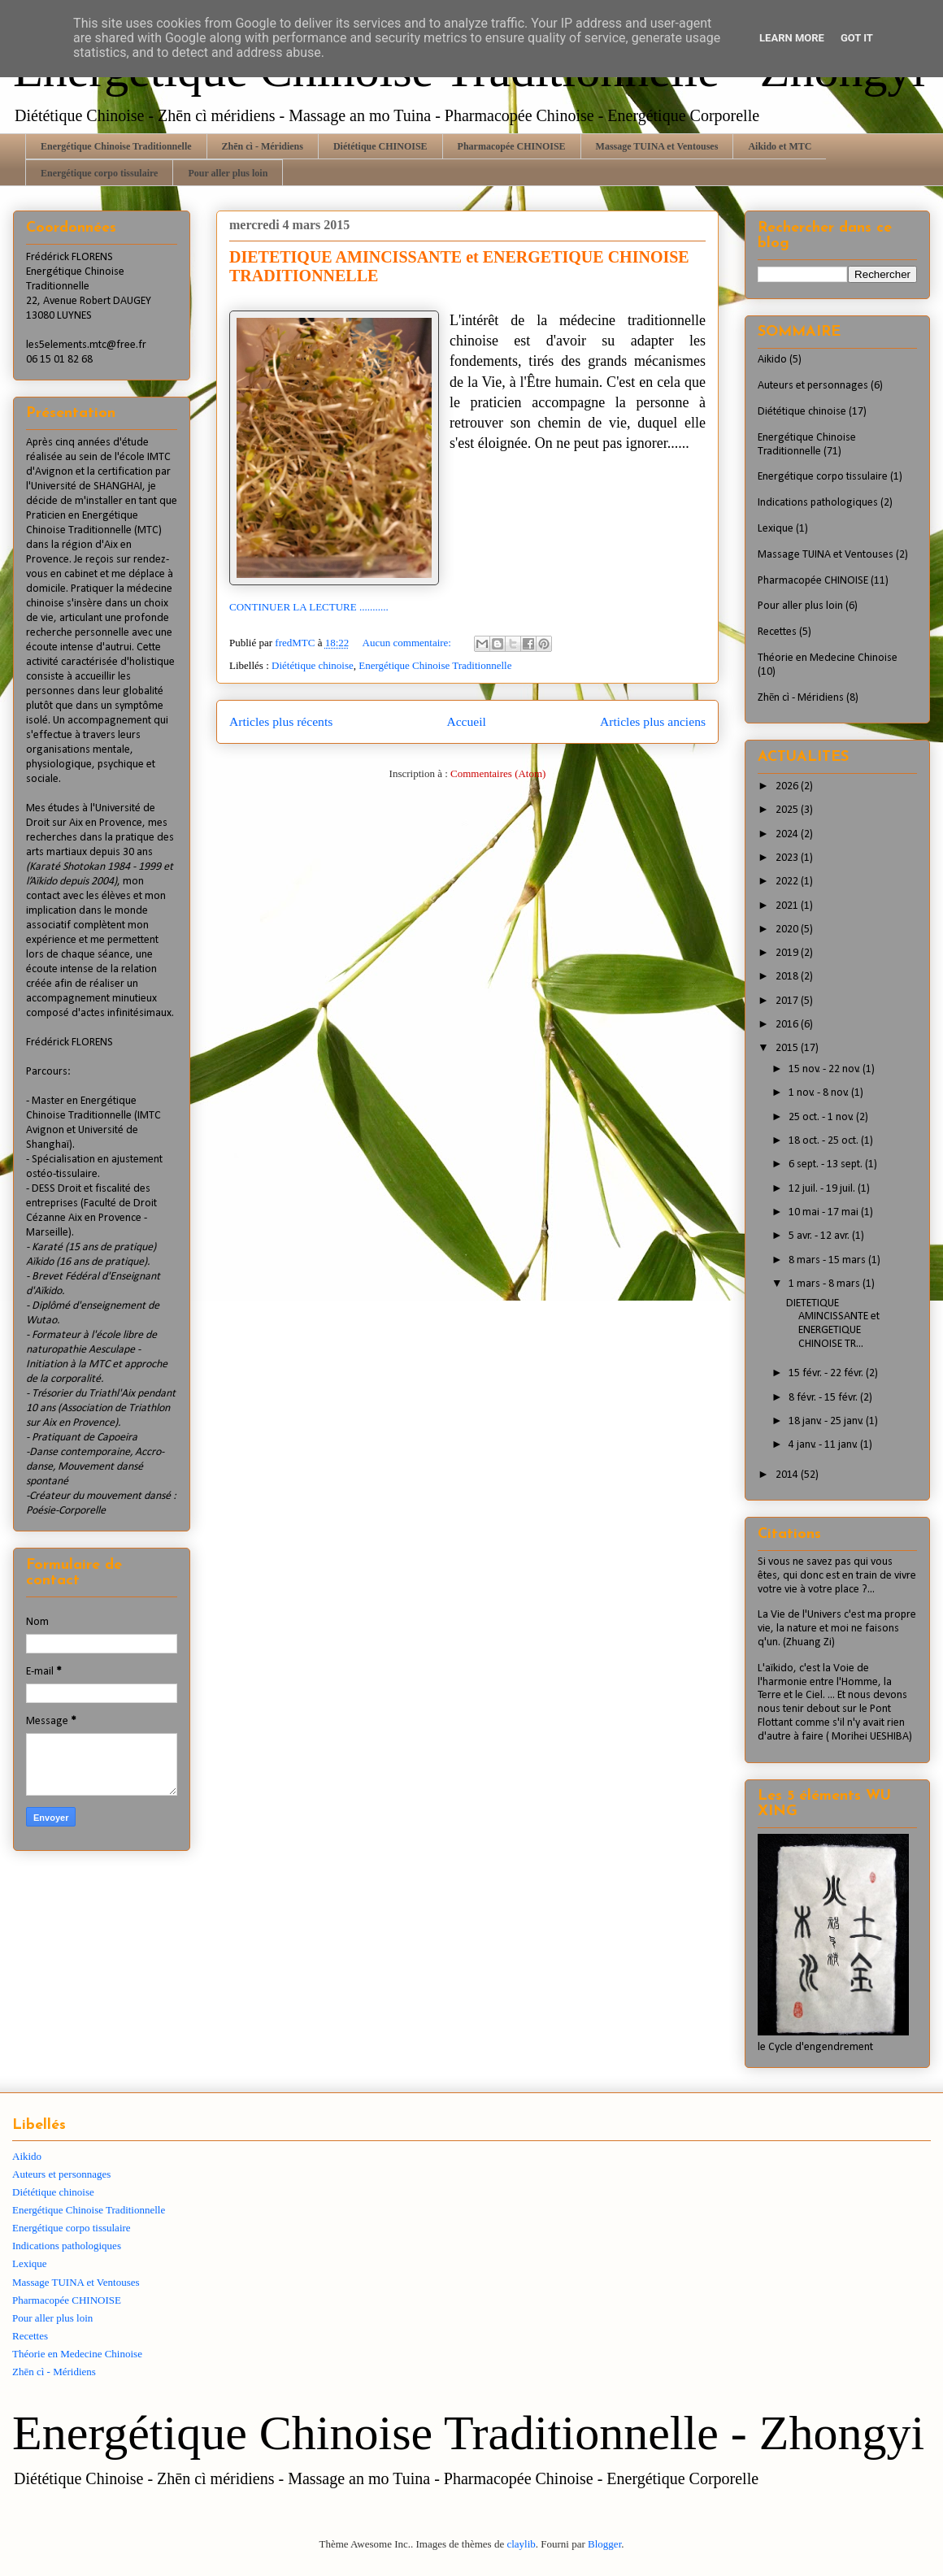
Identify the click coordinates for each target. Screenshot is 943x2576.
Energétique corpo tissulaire (99, 173)
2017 (788, 1001)
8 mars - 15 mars (828, 1260)
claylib (520, 2544)
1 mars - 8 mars (826, 1284)
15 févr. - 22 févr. (827, 1373)
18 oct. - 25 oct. (825, 1141)
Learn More (791, 38)
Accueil (466, 721)
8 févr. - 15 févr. (824, 1398)
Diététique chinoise (313, 665)
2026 (788, 786)
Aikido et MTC (779, 146)
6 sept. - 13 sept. (827, 1164)
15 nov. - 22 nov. (826, 1069)
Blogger (604, 2544)
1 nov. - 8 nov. (820, 1093)
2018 (788, 977)
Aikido (772, 360)
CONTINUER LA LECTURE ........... (309, 607)
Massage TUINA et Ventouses (657, 146)
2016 (788, 1025)
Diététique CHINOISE (380, 146)
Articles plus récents (280, 721)
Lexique (775, 529)
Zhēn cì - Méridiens (262, 146)
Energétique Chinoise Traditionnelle (116, 146)
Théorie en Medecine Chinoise (827, 658)
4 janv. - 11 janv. (824, 1445)
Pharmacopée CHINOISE (512, 146)
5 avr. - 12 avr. (820, 1236)
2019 (788, 953)
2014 (788, 1475)
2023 (788, 858)
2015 (788, 1048)
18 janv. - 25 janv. (827, 1421)
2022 (788, 881)
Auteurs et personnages (813, 386)
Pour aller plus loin (227, 173)
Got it (857, 38)
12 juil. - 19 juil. (823, 1189)
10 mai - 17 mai (825, 1212)
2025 (788, 810)
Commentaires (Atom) (497, 773)
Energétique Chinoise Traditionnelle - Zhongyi (468, 2433)
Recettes (777, 632)
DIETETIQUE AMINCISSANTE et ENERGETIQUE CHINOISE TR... (833, 1323)
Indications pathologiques (818, 503)
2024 (788, 834)
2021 (788, 906)
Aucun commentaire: (408, 642)
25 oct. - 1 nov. (822, 1117)
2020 (788, 929)
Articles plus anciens (653, 721)
